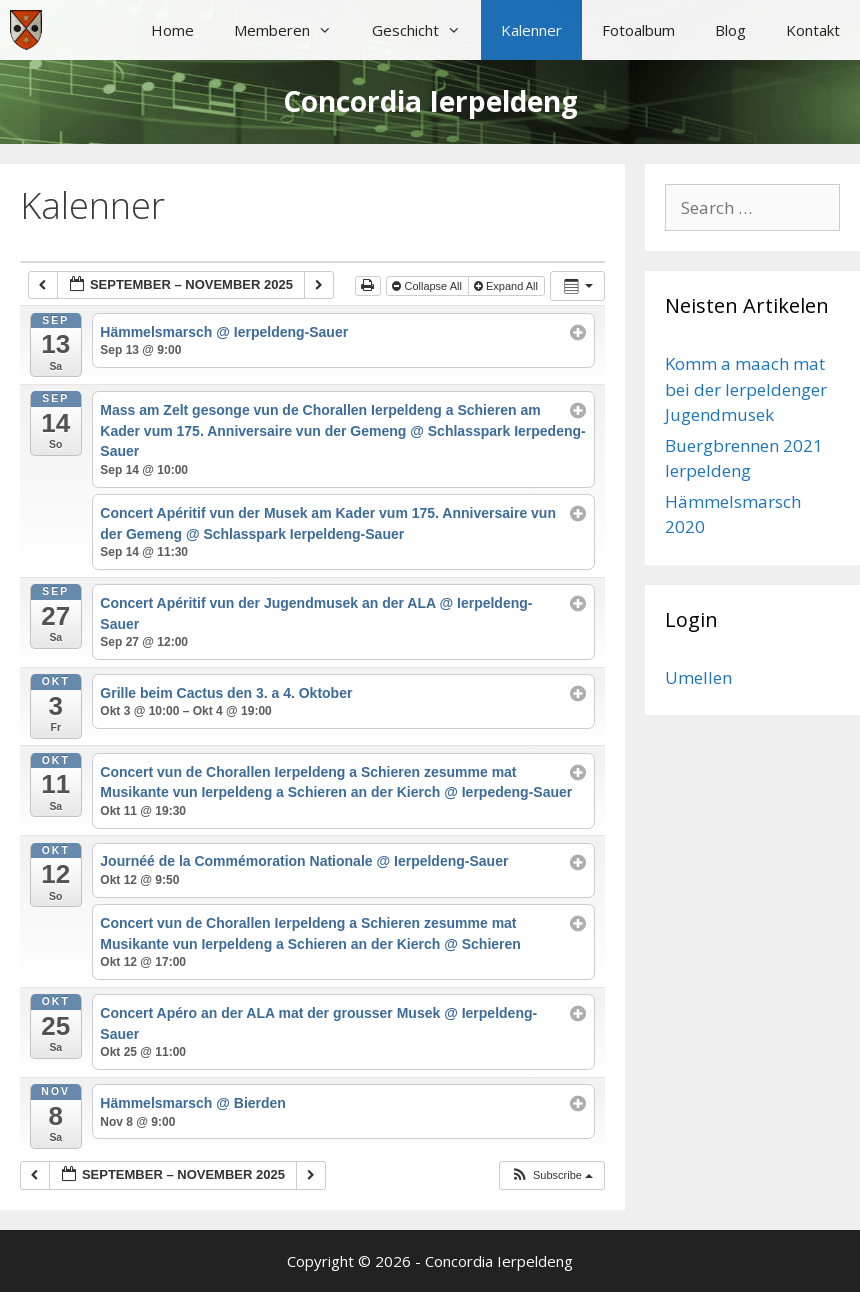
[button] (551, 1175)
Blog (730, 30)
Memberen (293, 30)
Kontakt (813, 30)
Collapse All (428, 286)
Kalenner (531, 30)
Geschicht (426, 30)
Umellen (698, 677)
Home (172, 30)
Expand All (507, 286)
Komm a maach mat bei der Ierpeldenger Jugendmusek (746, 389)
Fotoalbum (638, 30)
